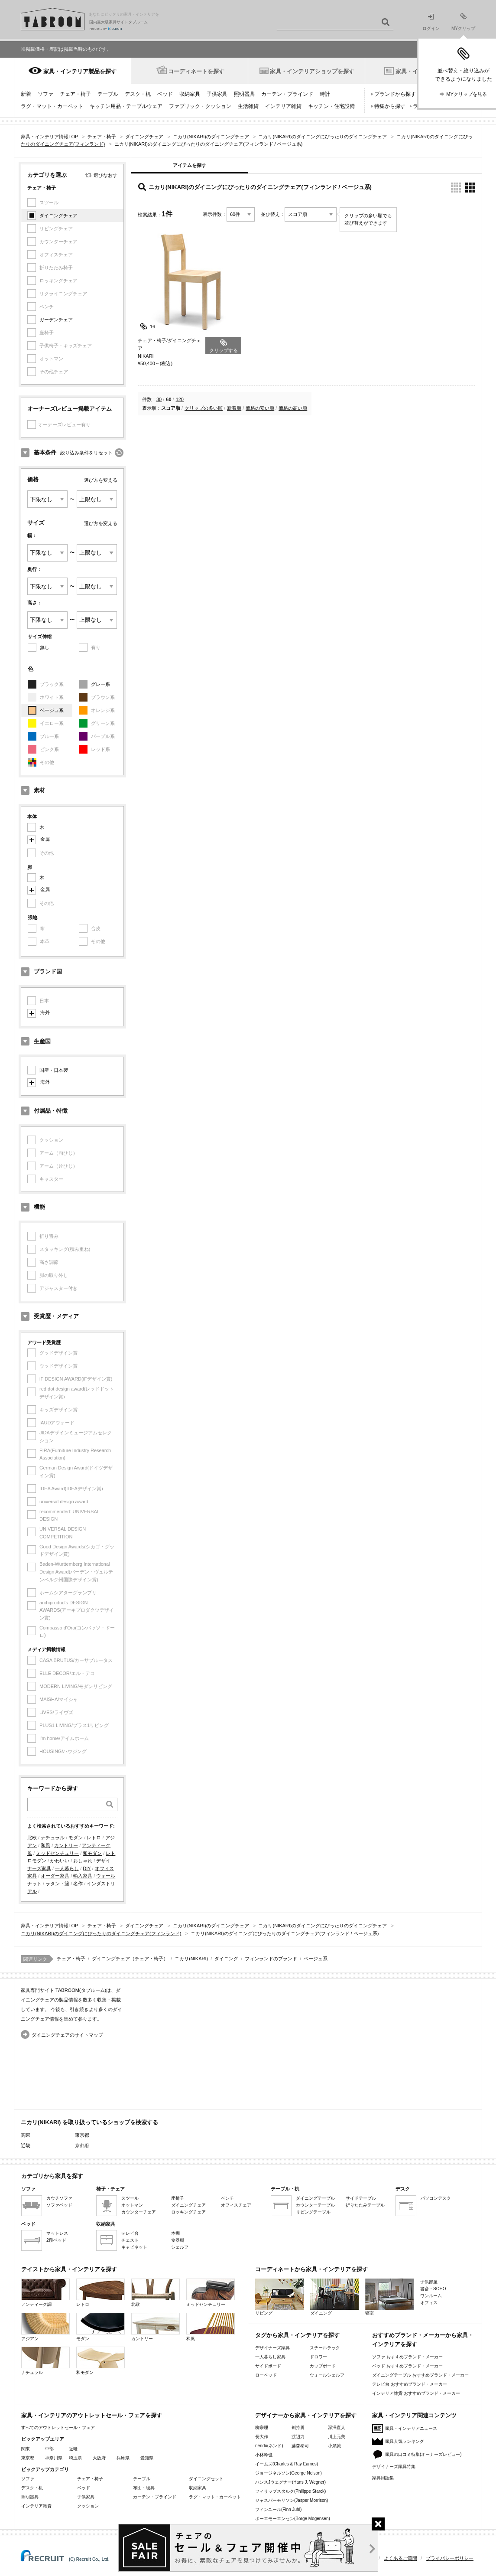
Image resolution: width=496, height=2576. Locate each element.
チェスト (130, 2240)
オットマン (132, 2205)
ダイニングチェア (58, 215)
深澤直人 (336, 2427)
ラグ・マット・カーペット (52, 106)
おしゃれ (82, 1860)
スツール (130, 2198)
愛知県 (146, 2457)
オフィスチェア (236, 2205)
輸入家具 (82, 1875)
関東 (25, 2448)
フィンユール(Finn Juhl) (278, 2509)
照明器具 (244, 94)
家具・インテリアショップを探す (312, 71)
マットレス (57, 2233)
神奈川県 (53, 2457)
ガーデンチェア (56, 319)
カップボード (323, 2366)
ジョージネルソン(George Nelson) (288, 2473)
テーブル (107, 94)
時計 (325, 94)
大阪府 (99, 2457)
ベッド (165, 94)
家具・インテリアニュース (411, 2428)
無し (44, 647)
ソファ (45, 94)
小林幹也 (263, 2454)
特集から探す (389, 106)
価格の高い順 (293, 408)
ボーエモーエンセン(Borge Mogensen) (292, 2518)
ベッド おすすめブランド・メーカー (407, 2366)
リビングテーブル (313, 2212)
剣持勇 (298, 2427)
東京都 (82, 2135)
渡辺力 (298, 2436)
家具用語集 (383, 2477)
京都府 (82, 2145)
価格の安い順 (260, 408)
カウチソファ (59, 2198)
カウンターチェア (138, 2212)
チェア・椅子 (75, 94)
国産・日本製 (53, 1070)
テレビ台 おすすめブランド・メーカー (409, 2384)
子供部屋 (429, 2281)
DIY (87, 1868)
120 (180, 399)
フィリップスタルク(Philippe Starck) (290, 2491)
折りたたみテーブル (365, 2205)
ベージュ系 (52, 710)
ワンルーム (431, 2295)
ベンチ (227, 2198)
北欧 (32, 1837)
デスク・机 (138, 94)
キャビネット (134, 2247)
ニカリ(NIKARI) (191, 1958)
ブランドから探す (395, 94)
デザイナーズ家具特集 (393, 2466)
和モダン (92, 1853)
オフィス (429, 2302)
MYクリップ (463, 22)
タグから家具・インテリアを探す (297, 2335)
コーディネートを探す (196, 71)
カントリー (66, 1845)
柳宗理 (261, 2427)
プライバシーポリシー (449, 2558)
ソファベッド (59, 2205)
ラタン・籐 (57, 1883)
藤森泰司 (300, 2445)
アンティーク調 (45, 2293)
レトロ (94, 1837)
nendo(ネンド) (269, 2445)
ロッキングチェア (188, 2212)
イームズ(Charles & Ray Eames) (286, 2464)
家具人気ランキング (404, 2441)
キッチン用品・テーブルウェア (126, 106)
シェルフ (179, 2247)
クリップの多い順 (204, 408)
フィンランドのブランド (271, 1958)
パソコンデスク (436, 2198)
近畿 (73, 2448)
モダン (75, 1837)
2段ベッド (56, 2240)
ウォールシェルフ (327, 2375)
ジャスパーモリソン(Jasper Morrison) (291, 2500)
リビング (279, 2297)
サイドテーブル (361, 2198)
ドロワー (318, 2356)
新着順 (234, 408)
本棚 (175, 2233)
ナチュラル (53, 1837)
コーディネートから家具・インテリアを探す (311, 2269)
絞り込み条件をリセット (86, 452)
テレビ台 (130, 2233)
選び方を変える (100, 480)
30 (159, 399)
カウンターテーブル (315, 2205)
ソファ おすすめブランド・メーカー (407, 2356)
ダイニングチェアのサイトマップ (67, 2034)
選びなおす (105, 175)
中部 (49, 2448)
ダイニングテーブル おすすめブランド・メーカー (420, 2375)
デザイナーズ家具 (272, 2347)
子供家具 (217, 94)
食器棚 (177, 2240)
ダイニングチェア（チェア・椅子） (130, 1958)
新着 (26, 94)
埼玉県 (75, 2457)
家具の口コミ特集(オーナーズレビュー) (423, 2454)
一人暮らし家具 (270, 2356)
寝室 (389, 2297)
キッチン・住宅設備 (331, 106)
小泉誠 (334, 2445)
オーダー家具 (55, 1875)
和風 (45, 1845)
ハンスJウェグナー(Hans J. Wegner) (290, 2482)
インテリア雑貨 (283, 106)
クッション (88, 2506)
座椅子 (177, 2198)
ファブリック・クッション (200, 106)
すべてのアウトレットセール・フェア (58, 2427)
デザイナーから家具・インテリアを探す (306, 2415)
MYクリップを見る (466, 94)
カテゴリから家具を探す (52, 2176)
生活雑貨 (248, 106)
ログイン (431, 22)
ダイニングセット (206, 2478)
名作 (78, 1883)
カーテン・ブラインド (287, 94)
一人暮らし (67, 1868)
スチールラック (325, 2347)
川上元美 (336, 2436)
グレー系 (100, 684)
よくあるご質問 (400, 2558)
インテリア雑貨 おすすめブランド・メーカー (416, 2393)
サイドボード (268, 2366)
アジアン (45, 2327)
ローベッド (266, 2375)
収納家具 (189, 94)
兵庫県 (123, 2457)
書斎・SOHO (433, 2288)
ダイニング (226, 1958)
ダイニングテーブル (315, 2198)
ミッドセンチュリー (57, 1853)
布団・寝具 (144, 2487)
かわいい (59, 1860)
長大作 (261, 2436)
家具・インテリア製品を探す (80, 71)
